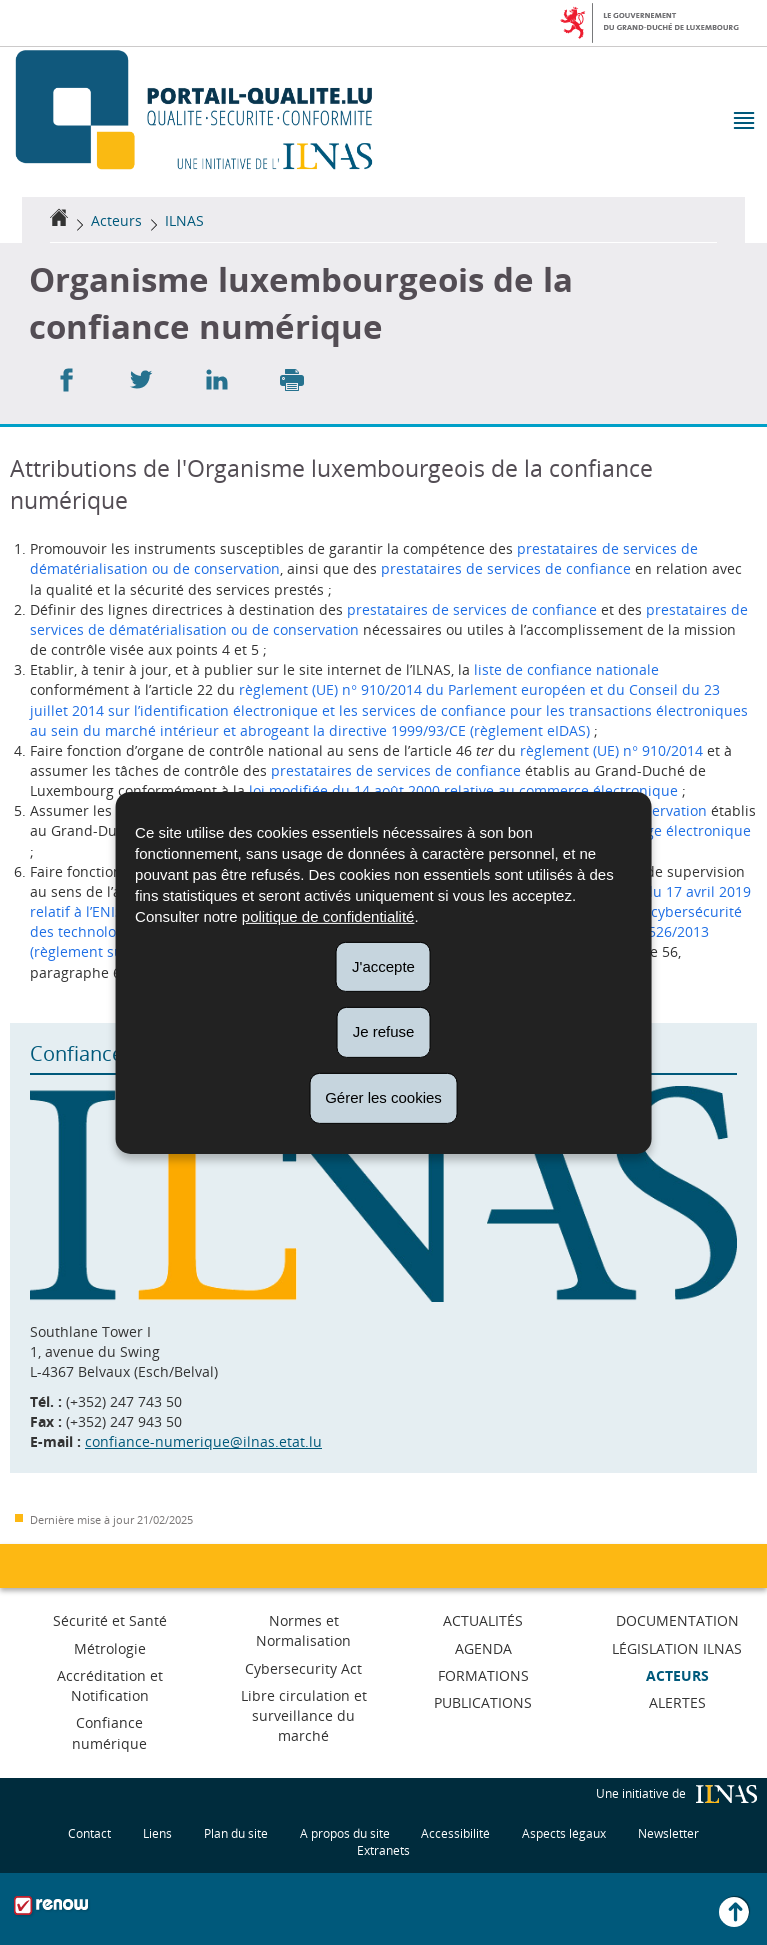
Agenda (483, 1648)
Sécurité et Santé (110, 1620)
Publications (483, 1702)
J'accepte (383, 965)
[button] (742, 122)
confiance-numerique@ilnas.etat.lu (203, 1441)
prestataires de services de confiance (506, 568)
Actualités (483, 1620)
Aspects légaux (564, 1832)
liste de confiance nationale (566, 669)
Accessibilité (455, 1832)
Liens (157, 1832)
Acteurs (116, 220)
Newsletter (668, 1832)
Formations (483, 1675)
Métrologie (110, 1648)
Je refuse (384, 1031)
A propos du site (345, 1832)
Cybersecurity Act (303, 1668)
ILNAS (184, 220)
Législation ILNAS (677, 1648)
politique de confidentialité (328, 915)
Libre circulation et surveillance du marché (304, 1715)
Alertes (677, 1702)
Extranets (383, 1849)
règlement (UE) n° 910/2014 (611, 750)
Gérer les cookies (383, 1097)
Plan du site (236, 1832)
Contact (89, 1832)
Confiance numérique (109, 1732)
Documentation (677, 1620)
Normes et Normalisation (303, 1630)
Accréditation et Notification (110, 1685)
